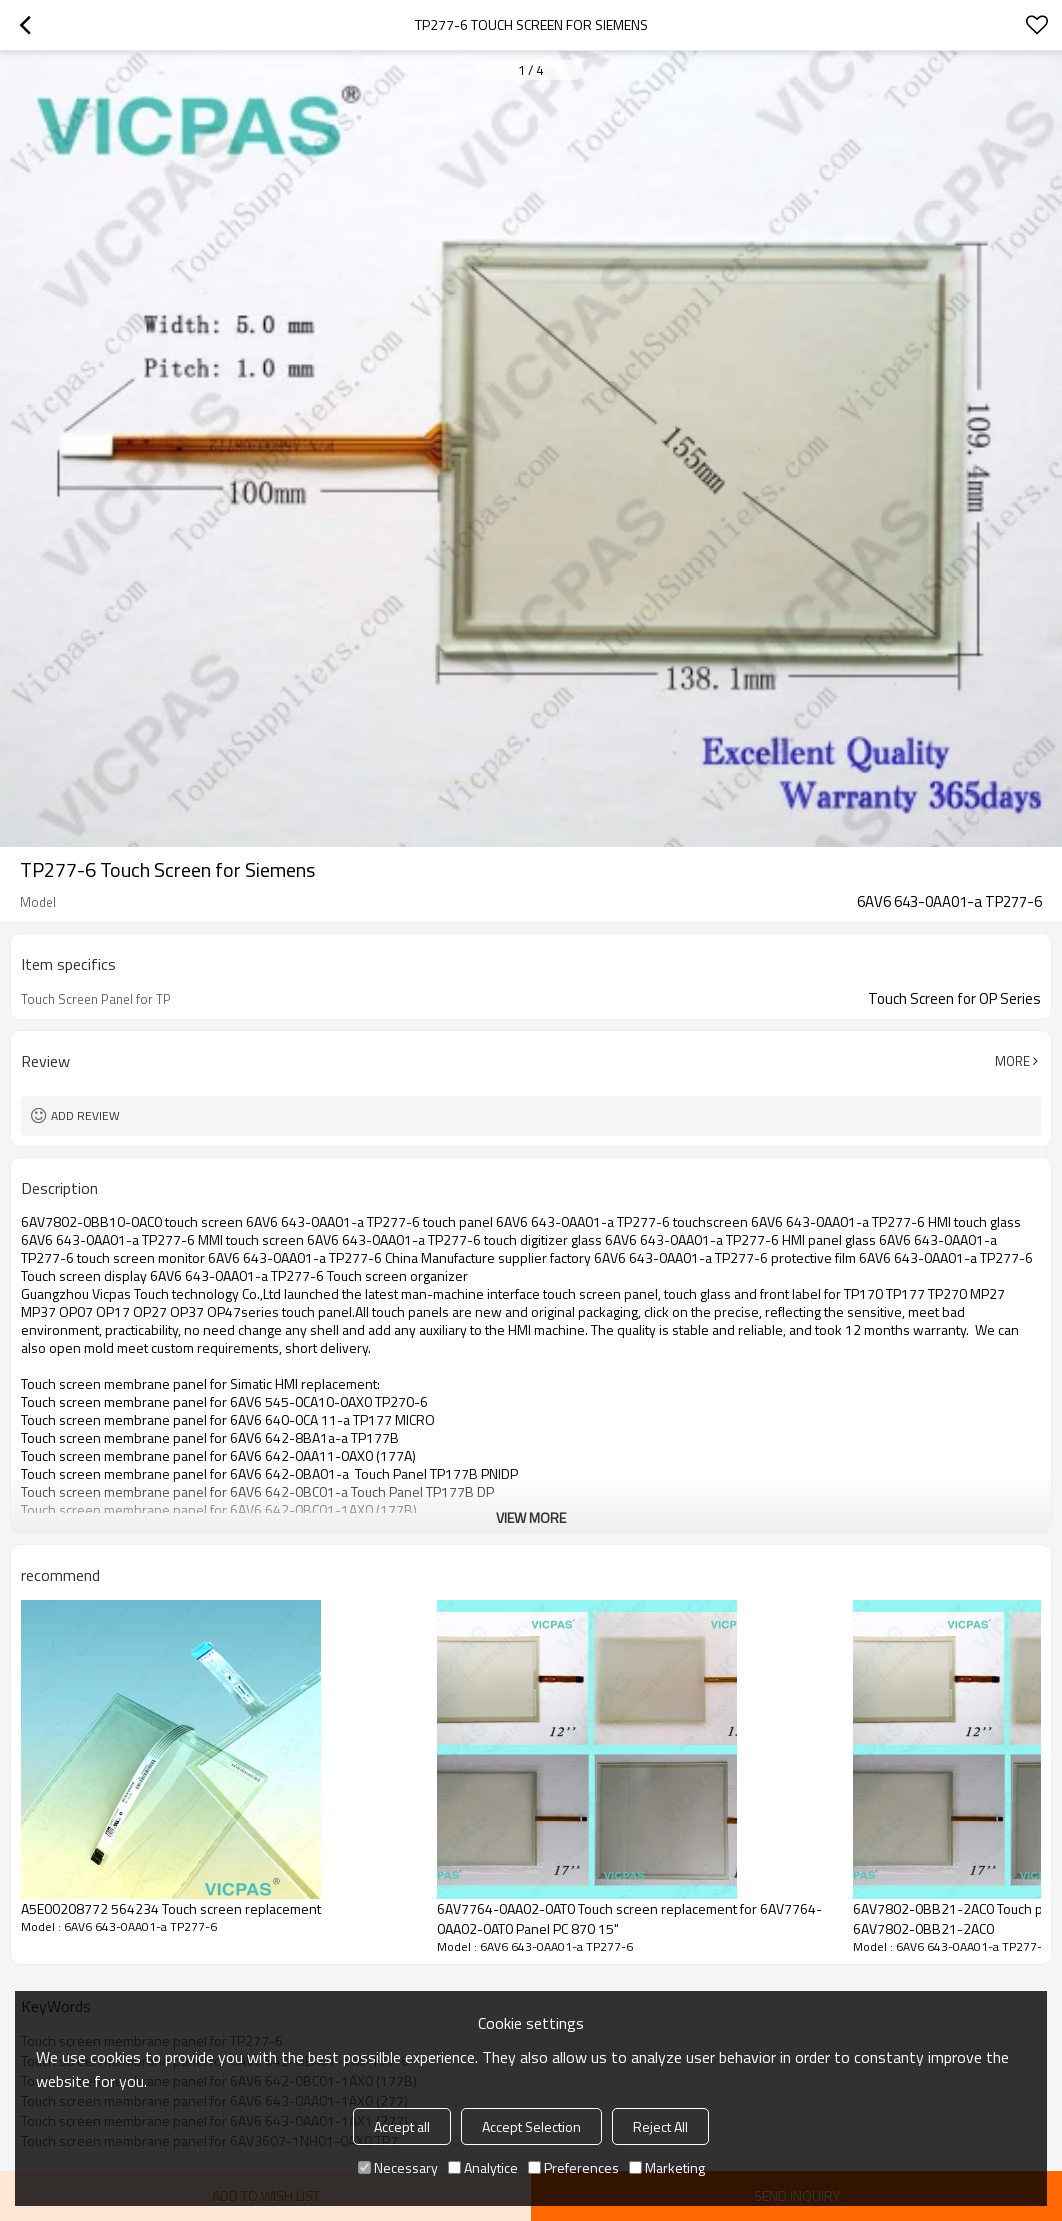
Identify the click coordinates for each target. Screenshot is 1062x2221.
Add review (85, 1115)
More (1012, 1061)
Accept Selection (531, 2126)
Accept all (402, 2126)
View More (531, 1517)
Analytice (483, 2167)
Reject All (660, 2126)
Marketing (667, 2167)
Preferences (573, 2167)
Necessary (398, 2167)
